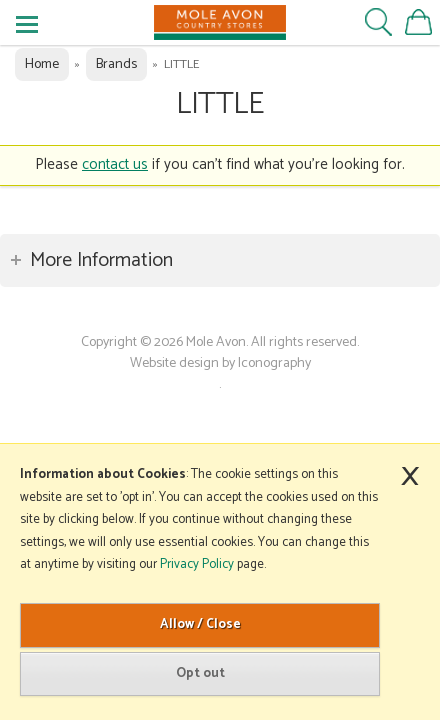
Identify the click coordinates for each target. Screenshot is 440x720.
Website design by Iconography (220, 363)
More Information (101, 260)
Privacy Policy (197, 564)
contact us (115, 164)
